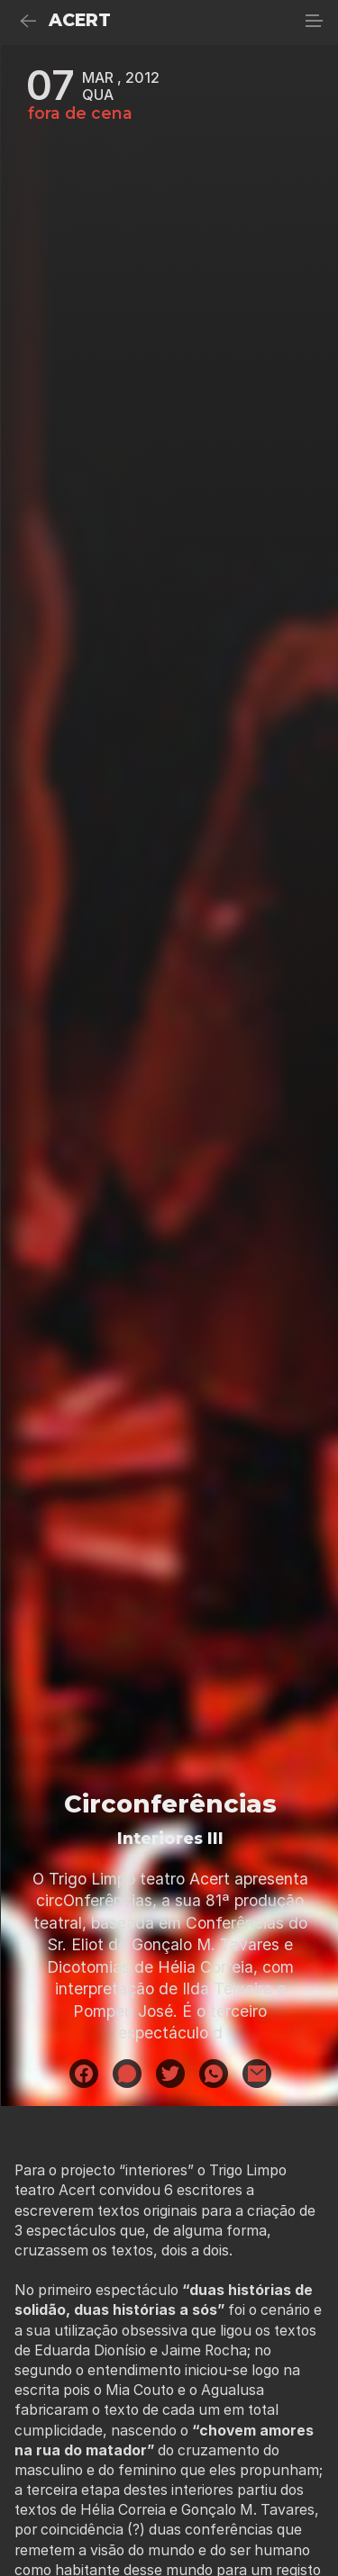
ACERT (80, 20)
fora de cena (80, 113)
